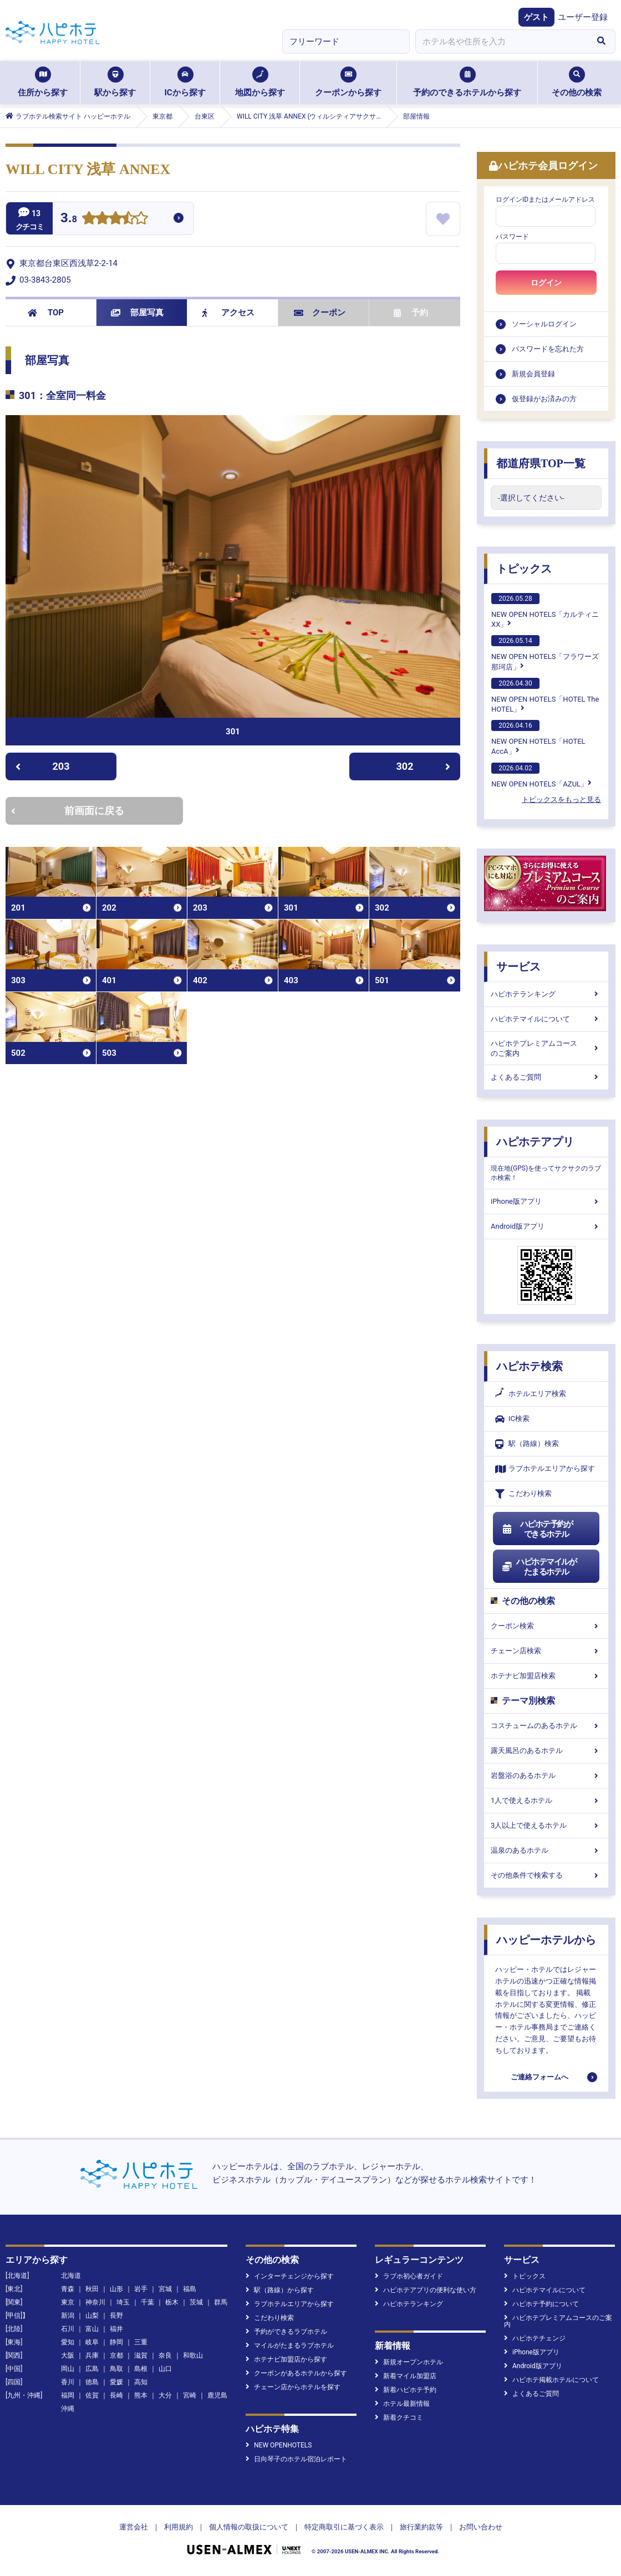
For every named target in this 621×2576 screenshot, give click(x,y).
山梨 (92, 2315)
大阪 (67, 2355)
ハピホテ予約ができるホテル (537, 1529)
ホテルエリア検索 (530, 1394)
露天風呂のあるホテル (546, 1750)
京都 (116, 2355)
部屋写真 (137, 313)
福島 (189, 2289)
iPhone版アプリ (546, 1201)
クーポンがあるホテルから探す (296, 2373)
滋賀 (140, 2355)
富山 (92, 2329)
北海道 (71, 2275)
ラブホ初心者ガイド (409, 2276)
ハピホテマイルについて (546, 1019)
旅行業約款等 (421, 2527)
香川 (67, 2382)
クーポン (319, 313)
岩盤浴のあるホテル (546, 1775)
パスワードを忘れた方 (548, 349)
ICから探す (184, 82)
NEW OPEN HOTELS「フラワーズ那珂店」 (545, 653)
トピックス (524, 569)
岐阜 (92, 2342)
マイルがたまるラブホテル (290, 2345)
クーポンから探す (348, 82)
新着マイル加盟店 (405, 2376)
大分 (165, 2395)
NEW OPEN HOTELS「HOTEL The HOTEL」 (545, 695)
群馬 (220, 2302)
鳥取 (116, 2369)
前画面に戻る (67, 810)
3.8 (68, 219)
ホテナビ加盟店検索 (546, 1676)
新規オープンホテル (409, 2362)
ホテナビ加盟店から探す (286, 2359)
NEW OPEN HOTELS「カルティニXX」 (545, 610)
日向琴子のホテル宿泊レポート (296, 2459)
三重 (140, 2342)
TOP (46, 313)
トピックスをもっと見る (561, 799)
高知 (140, 2382)
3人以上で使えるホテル (546, 1825)
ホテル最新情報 (402, 2404)
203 (42, 766)
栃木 (172, 2302)
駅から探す (115, 82)
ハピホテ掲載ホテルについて (551, 2380)
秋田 (92, 2289)
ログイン (546, 282)
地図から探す (260, 82)
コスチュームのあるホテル (546, 1725)
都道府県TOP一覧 (541, 463)
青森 (67, 2289)
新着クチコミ (399, 2417)
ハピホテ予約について (541, 2304)
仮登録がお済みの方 (544, 399)
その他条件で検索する (546, 1875)
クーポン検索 (546, 1626)
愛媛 (116, 2382)
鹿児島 (217, 2395)
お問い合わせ (480, 2527)
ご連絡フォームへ (539, 2077)
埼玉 (123, 2302)
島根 (140, 2369)
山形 (116, 2289)
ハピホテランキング (546, 994)
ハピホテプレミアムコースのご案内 (546, 1048)
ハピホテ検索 (529, 1366)
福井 (116, 2329)
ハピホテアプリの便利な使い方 (425, 2290)
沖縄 (67, 2409)
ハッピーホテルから (546, 1940)
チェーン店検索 (546, 1651)
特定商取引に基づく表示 (344, 2527)
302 (423, 766)
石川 (67, 2329)
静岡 (116, 2342)
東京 (67, 2302)
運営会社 (133, 2527)
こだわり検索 (523, 1494)
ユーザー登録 (583, 17)
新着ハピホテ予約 (405, 2390)
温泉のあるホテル (546, 1850)
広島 (92, 2369)
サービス (518, 966)
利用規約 (178, 2527)
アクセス (228, 313)
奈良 (165, 2355)
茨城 (196, 2302)
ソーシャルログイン (544, 324)
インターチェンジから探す (290, 2276)
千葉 (147, 2302)
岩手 (140, 2289)
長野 (116, 2315)
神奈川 (95, 2302)
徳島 (92, 2382)
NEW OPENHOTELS (279, 2445)
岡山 (67, 2369)
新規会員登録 (533, 374)
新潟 (67, 2315)
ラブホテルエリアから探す (545, 1469)
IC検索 (512, 1419)
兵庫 (92, 2355)
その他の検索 (577, 82)
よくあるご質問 (546, 1077)
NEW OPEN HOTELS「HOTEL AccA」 (538, 737)
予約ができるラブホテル (286, 2331)
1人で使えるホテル (546, 1800)
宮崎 (189, 2395)
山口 (165, 2369)
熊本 (140, 2395)
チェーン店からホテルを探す (293, 2387)
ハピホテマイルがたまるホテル (539, 1567)
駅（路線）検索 (527, 1444)
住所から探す (43, 82)
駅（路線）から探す (280, 2290)
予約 (411, 313)
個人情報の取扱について (248, 2527)
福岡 (67, 2395)
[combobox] (501, 41)
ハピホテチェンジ (535, 2338)
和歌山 (193, 2355)
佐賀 (92, 2395)
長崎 (116, 2395)
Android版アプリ (546, 1226)
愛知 (67, 2342)
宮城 (165, 2289)
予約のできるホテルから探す (467, 82)
